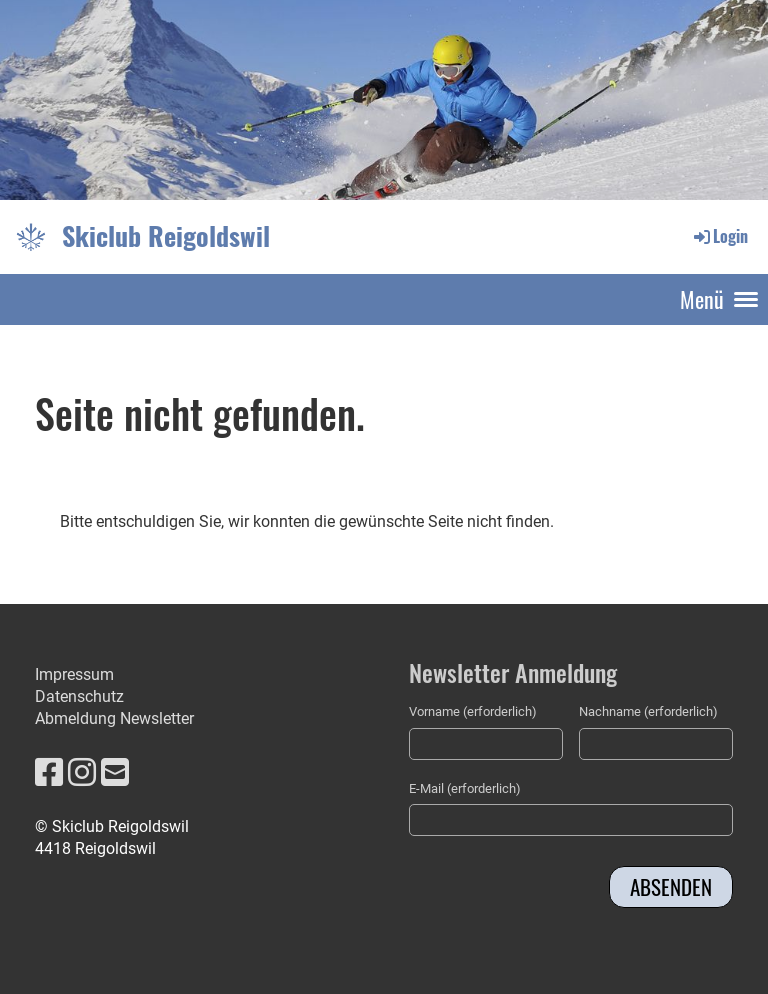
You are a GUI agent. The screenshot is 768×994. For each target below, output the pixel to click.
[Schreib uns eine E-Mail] (115, 773)
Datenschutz (79, 696)
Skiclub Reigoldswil (166, 236)
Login (719, 236)
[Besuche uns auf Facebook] (49, 773)
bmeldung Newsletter (119, 718)
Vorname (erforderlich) (473, 711)
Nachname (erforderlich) (648, 711)
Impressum (74, 674)
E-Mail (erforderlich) (465, 788)
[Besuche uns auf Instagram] (82, 773)
